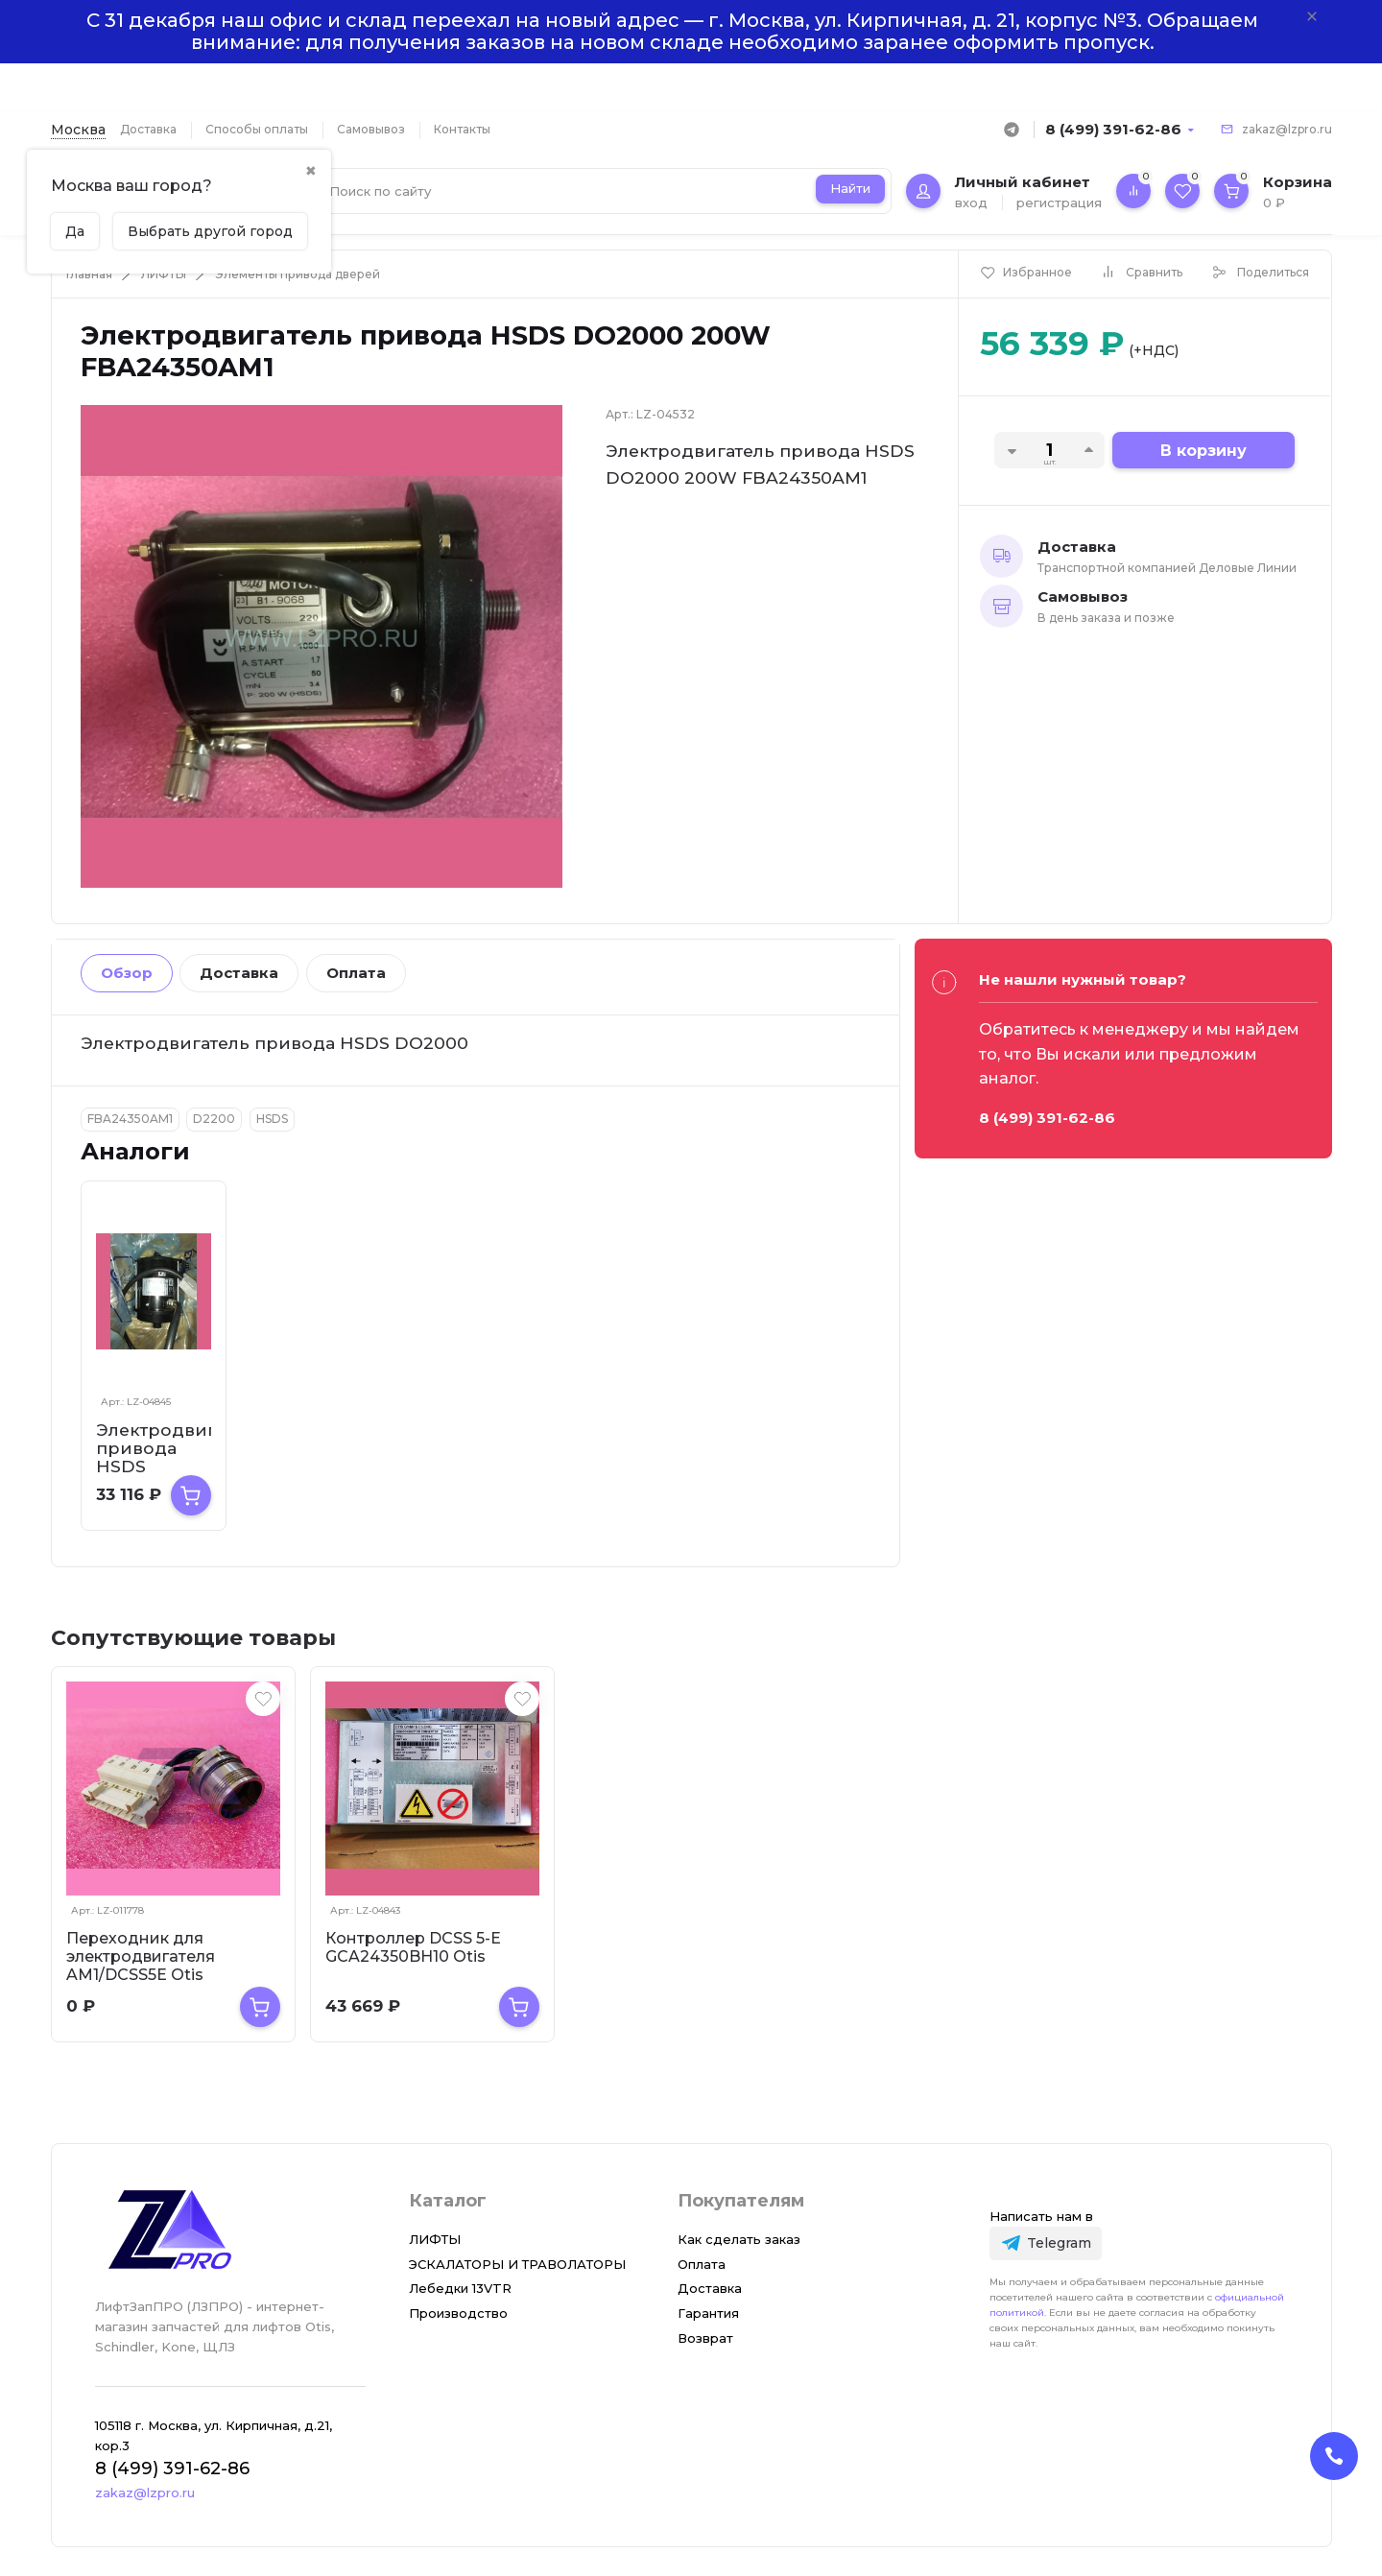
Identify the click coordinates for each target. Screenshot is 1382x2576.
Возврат (705, 2338)
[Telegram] (1045, 2243)
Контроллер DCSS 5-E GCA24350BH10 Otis (413, 1947)
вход (971, 202)
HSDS (272, 1118)
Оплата (356, 973)
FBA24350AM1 (130, 1118)
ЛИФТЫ (163, 274)
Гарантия (708, 2313)
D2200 (214, 1118)
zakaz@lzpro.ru (1287, 129)
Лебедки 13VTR (460, 2288)
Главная (89, 274)
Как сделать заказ (739, 2239)
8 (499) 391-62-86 (1113, 129)
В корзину (1203, 450)
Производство (458, 2313)
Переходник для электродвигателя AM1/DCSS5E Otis (140, 1956)
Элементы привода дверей (297, 274)
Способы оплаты (256, 129)
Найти (850, 188)
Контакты (462, 129)
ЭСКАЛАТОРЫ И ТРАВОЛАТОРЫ (517, 2264)
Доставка (148, 129)
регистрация (1059, 202)
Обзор (127, 973)
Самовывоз (371, 129)
